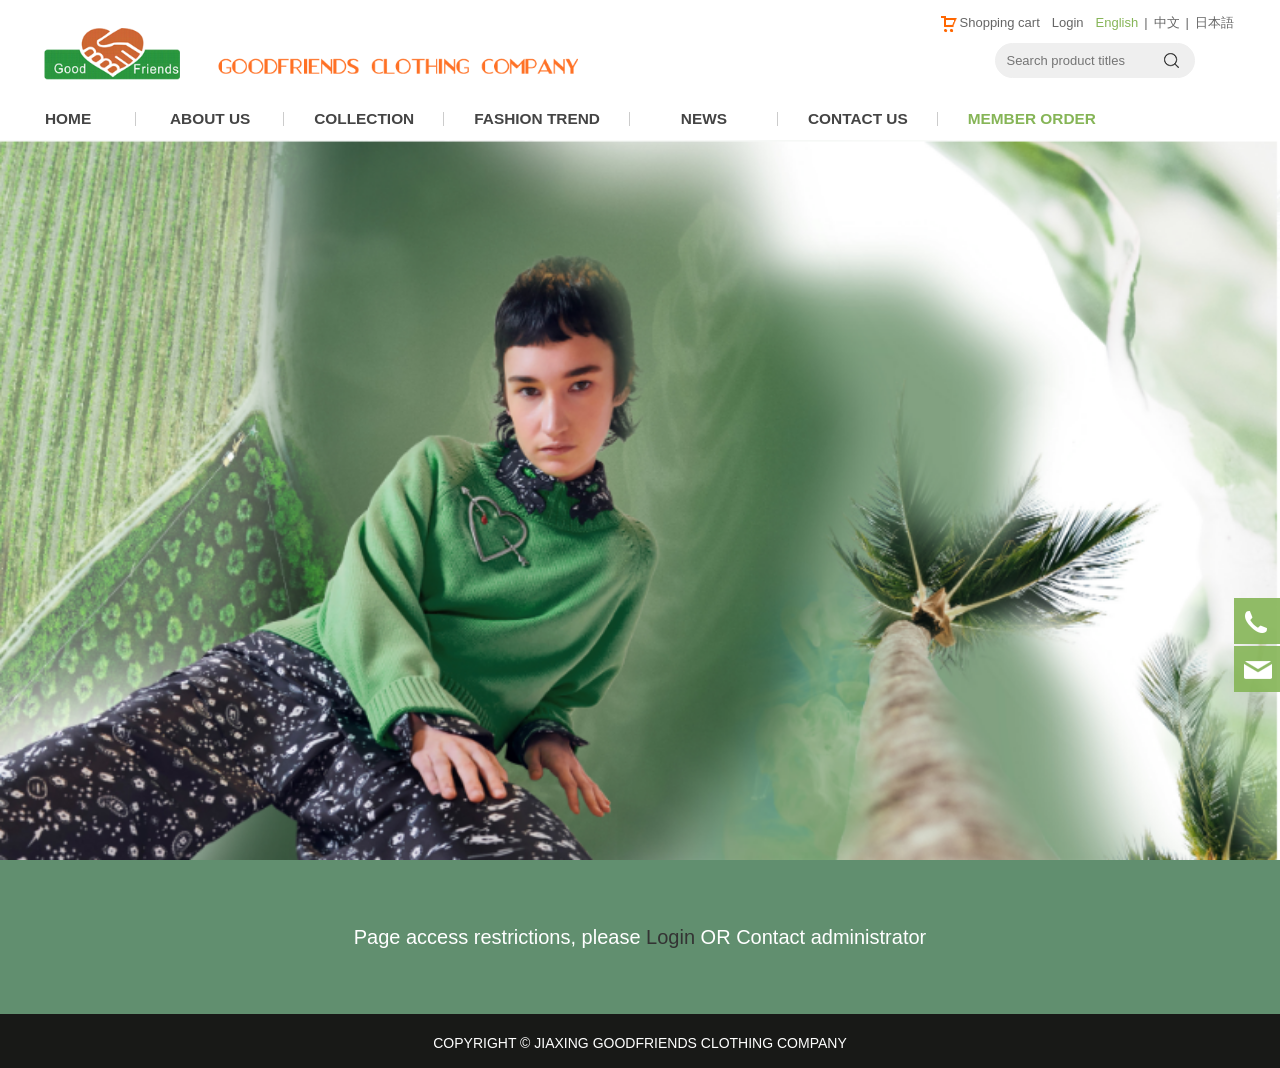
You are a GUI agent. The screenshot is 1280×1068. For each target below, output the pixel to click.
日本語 (1214, 22)
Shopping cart (989, 22)
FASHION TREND (537, 118)
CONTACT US (858, 118)
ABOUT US (210, 118)
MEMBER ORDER (1032, 118)
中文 (1167, 22)
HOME (68, 118)
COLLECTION (364, 118)
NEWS (704, 118)
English (1117, 22)
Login (1068, 22)
